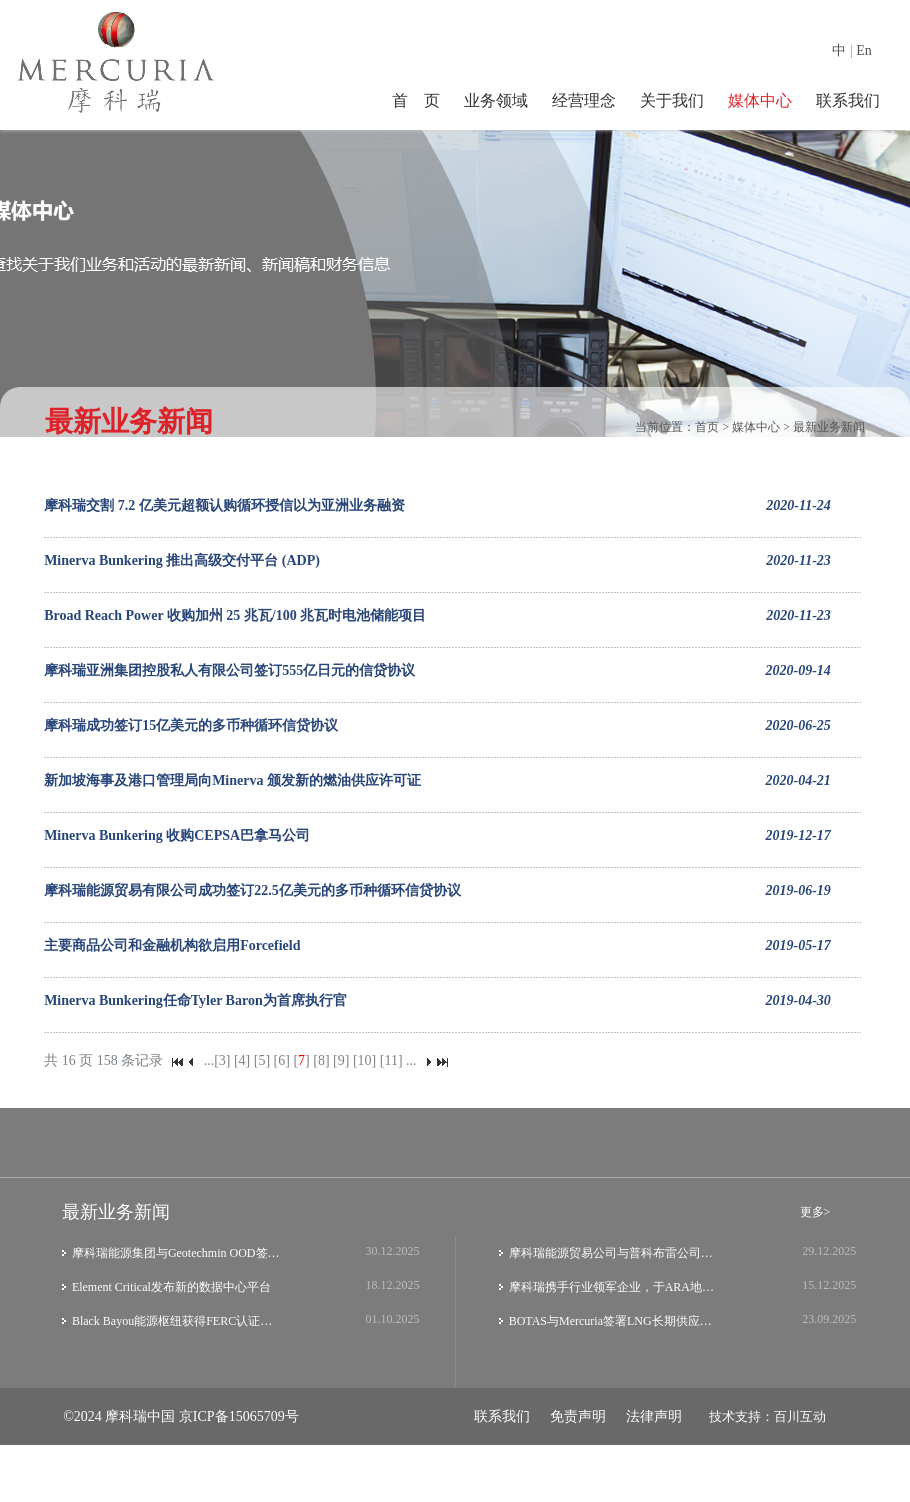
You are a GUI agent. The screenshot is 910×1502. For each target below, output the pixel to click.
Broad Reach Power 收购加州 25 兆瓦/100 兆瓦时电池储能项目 (235, 615)
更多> (815, 1212)
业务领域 (496, 100)
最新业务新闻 (829, 427)
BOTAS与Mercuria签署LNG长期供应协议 (614, 1321)
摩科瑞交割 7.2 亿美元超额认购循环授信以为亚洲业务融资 (224, 505)
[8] (321, 1060)
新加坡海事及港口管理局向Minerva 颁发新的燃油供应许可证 (232, 780)
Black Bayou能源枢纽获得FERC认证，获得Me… (177, 1321)
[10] (364, 1060)
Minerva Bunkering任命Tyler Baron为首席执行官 (195, 1000)
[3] (222, 1060)
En (864, 50)
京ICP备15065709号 (239, 1416)
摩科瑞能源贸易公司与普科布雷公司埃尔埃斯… (614, 1253)
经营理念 (584, 100)
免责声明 (578, 1416)
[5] (262, 1060)
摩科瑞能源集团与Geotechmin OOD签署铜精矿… (177, 1253)
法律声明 (654, 1416)
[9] (341, 1060)
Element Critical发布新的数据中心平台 (171, 1287)
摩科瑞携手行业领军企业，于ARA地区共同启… (614, 1287)
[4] (242, 1060)
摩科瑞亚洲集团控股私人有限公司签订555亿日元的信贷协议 (229, 670)
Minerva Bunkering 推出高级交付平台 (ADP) (182, 560)
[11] (391, 1060)
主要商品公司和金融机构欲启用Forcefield (172, 945)
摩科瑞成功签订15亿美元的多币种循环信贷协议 (191, 725)
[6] (282, 1060)
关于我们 (672, 100)
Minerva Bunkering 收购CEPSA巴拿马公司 (177, 835)
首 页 (416, 100)
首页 (707, 427)
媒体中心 (760, 100)
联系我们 (848, 100)
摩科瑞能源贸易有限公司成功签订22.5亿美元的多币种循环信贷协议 (252, 890)
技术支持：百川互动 (767, 1416)
